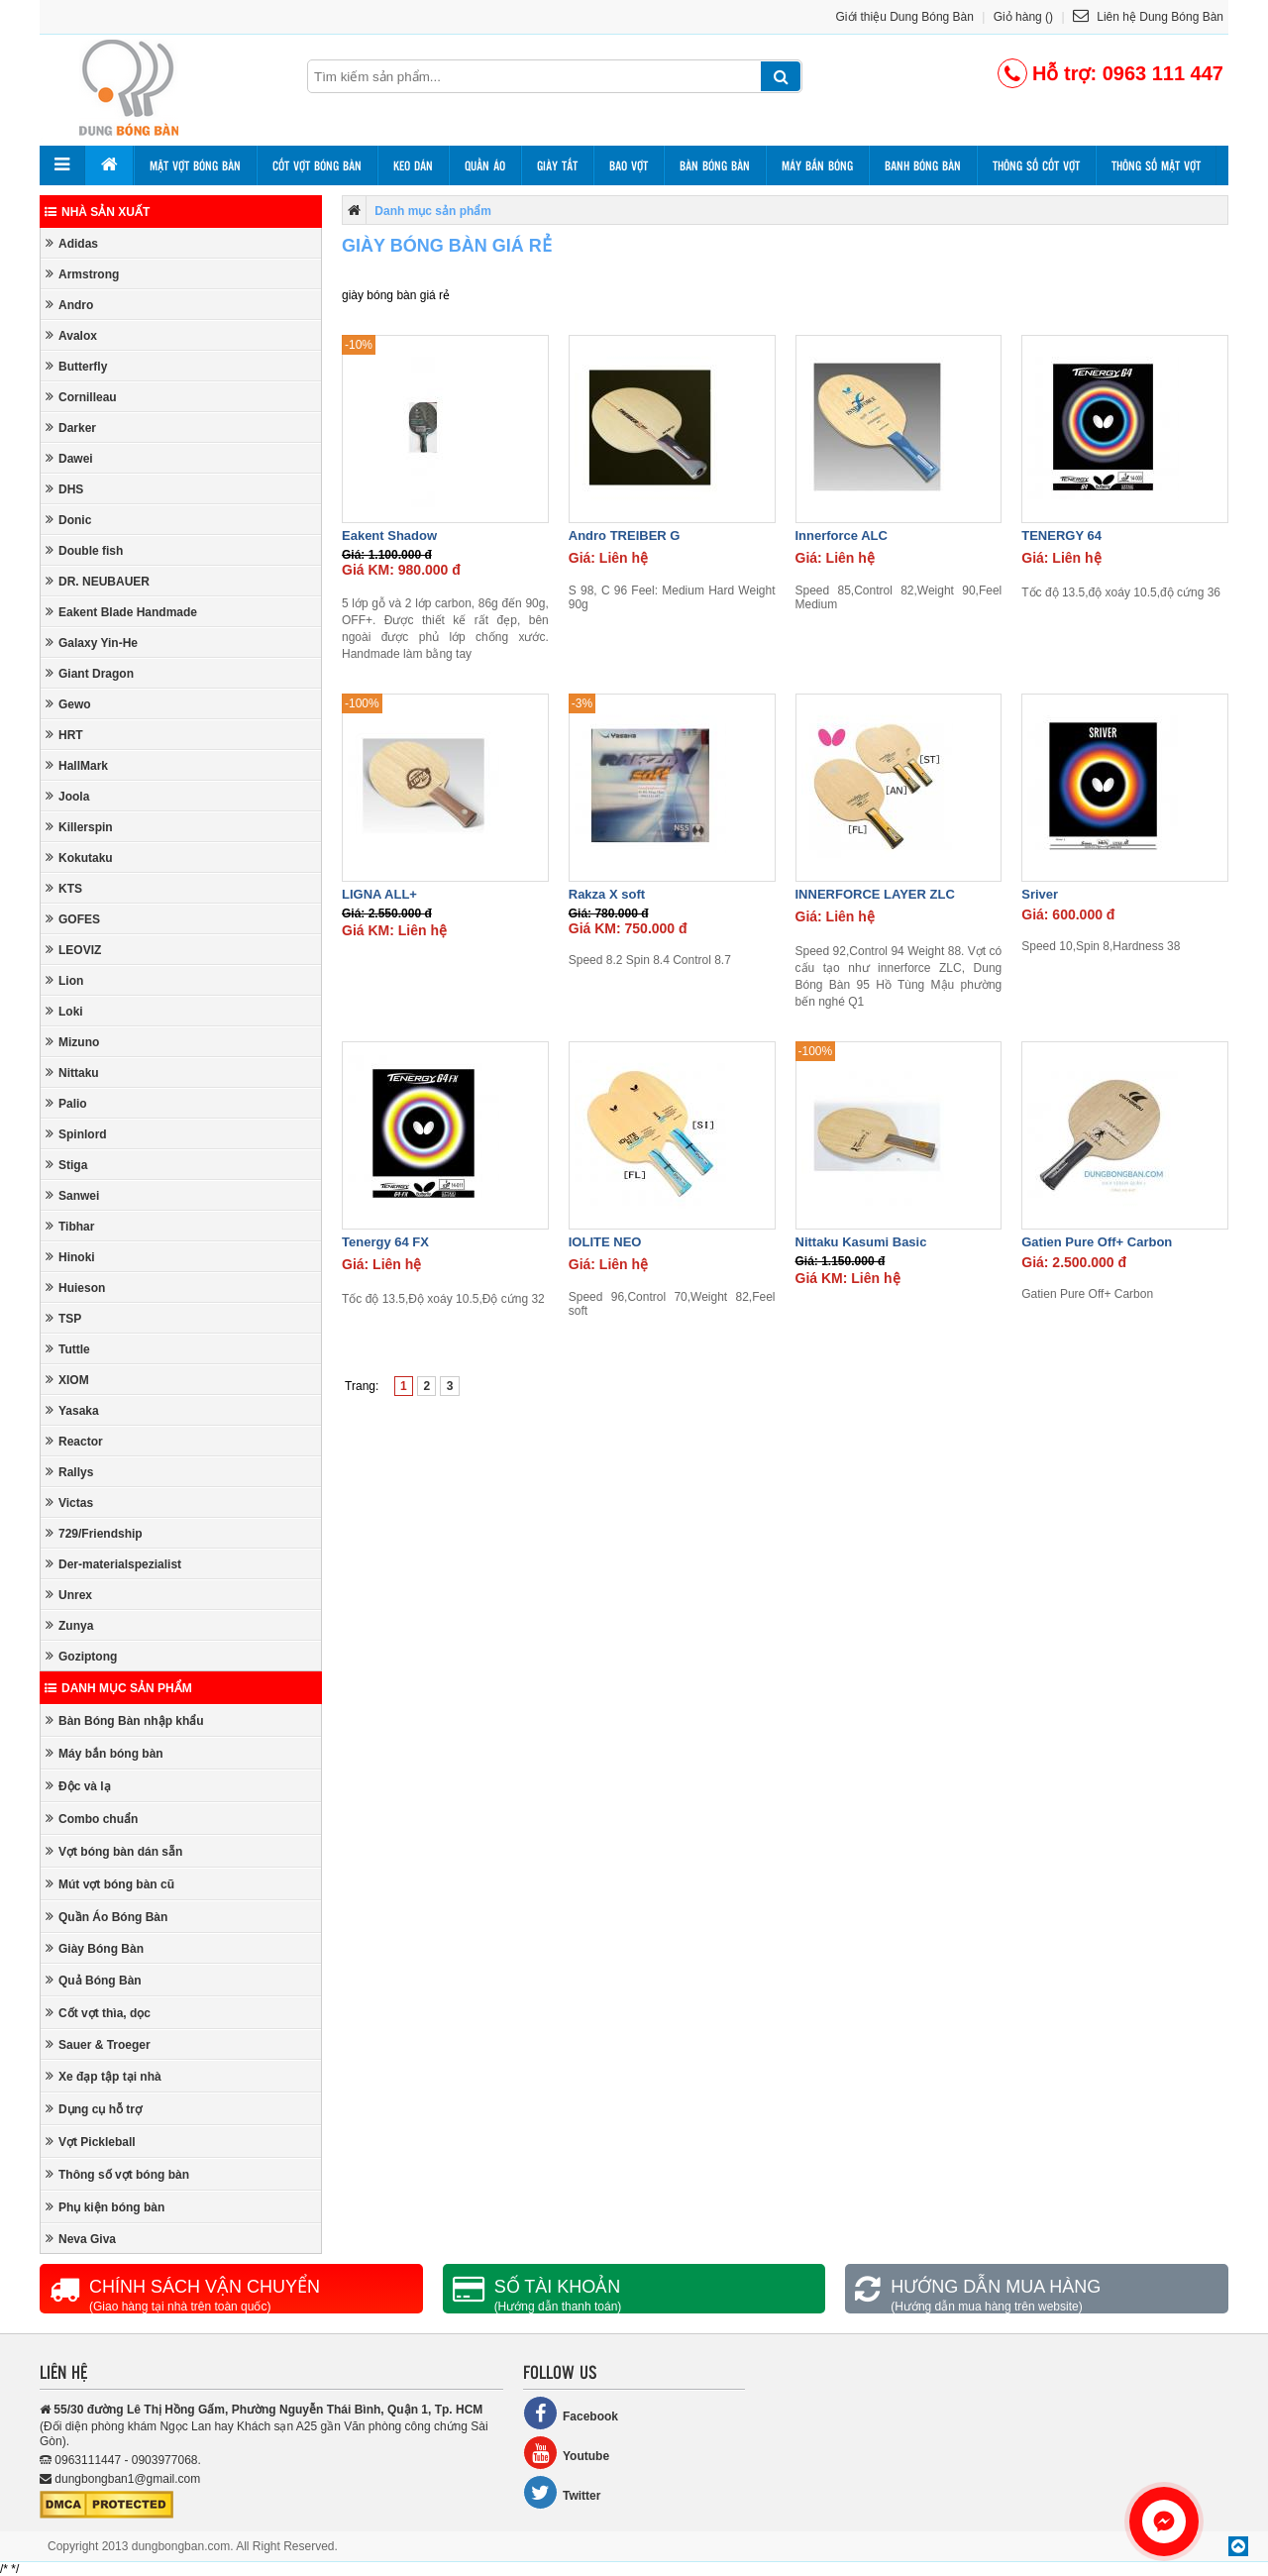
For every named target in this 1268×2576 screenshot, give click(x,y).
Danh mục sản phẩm (118, 1688)
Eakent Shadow (389, 535)
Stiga (66, 1164)
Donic (68, 519)
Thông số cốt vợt (1036, 165)
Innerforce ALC (841, 535)
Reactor (74, 1441)
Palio (66, 1103)
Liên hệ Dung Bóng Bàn (1148, 17)
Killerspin (79, 826)
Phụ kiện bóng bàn (105, 2207)
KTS (64, 888)
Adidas (72, 243)
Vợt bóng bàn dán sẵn (114, 1851)
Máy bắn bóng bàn (104, 1753)
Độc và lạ (78, 1785)
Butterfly (76, 366)
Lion (64, 980)
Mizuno (72, 1041)
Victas (69, 1502)
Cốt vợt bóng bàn (317, 165)
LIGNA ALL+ (379, 894)
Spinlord (76, 1134)
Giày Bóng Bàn (95, 1948)
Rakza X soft (607, 894)
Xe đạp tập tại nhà (103, 2076)
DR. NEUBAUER (98, 581)
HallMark (77, 765)
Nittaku (72, 1072)
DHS (64, 489)
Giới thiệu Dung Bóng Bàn (905, 17)
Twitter (561, 2492)
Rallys (69, 1471)
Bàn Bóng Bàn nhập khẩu (125, 1720)
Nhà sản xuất (97, 212)
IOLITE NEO (605, 1241)
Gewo (68, 704)
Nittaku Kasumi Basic (861, 1241)
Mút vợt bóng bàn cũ (110, 1884)
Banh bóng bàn (923, 165)
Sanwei (72, 1195)
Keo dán (413, 165)
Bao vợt (628, 165)
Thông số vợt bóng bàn (117, 2174)
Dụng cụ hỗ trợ (94, 2108)
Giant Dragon (90, 673)
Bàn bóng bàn (715, 165)
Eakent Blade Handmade (121, 611)
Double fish (84, 550)
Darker (71, 427)
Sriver (1039, 894)
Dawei (69, 458)
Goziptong (81, 1656)
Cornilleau (81, 396)
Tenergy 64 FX (385, 1241)
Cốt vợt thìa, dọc (98, 2012)
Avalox (71, 335)
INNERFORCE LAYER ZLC (875, 894)
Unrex (69, 1594)
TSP (63, 1318)
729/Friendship (94, 1533)
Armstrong (82, 274)
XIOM (67, 1379)
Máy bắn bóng (817, 165)
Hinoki (70, 1256)
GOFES (73, 919)
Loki (64, 1011)
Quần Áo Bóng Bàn (106, 1916)
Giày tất (557, 165)
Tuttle (68, 1349)
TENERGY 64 (1061, 535)
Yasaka (72, 1410)
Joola (67, 796)
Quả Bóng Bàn (94, 1980)
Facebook (570, 2413)
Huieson (75, 1287)
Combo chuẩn (92, 1818)
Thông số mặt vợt (1156, 165)
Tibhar (70, 1226)
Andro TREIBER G (625, 535)
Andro (69, 304)
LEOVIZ (73, 949)
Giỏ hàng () (1023, 17)
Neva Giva (81, 2238)
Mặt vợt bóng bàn (195, 165)
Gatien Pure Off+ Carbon (1096, 1241)
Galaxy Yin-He (92, 642)
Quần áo (485, 165)
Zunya (69, 1625)
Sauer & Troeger (98, 2044)
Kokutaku (79, 857)
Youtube (566, 2452)
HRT (64, 734)
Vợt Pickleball (91, 2141)
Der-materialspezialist (113, 1563)
